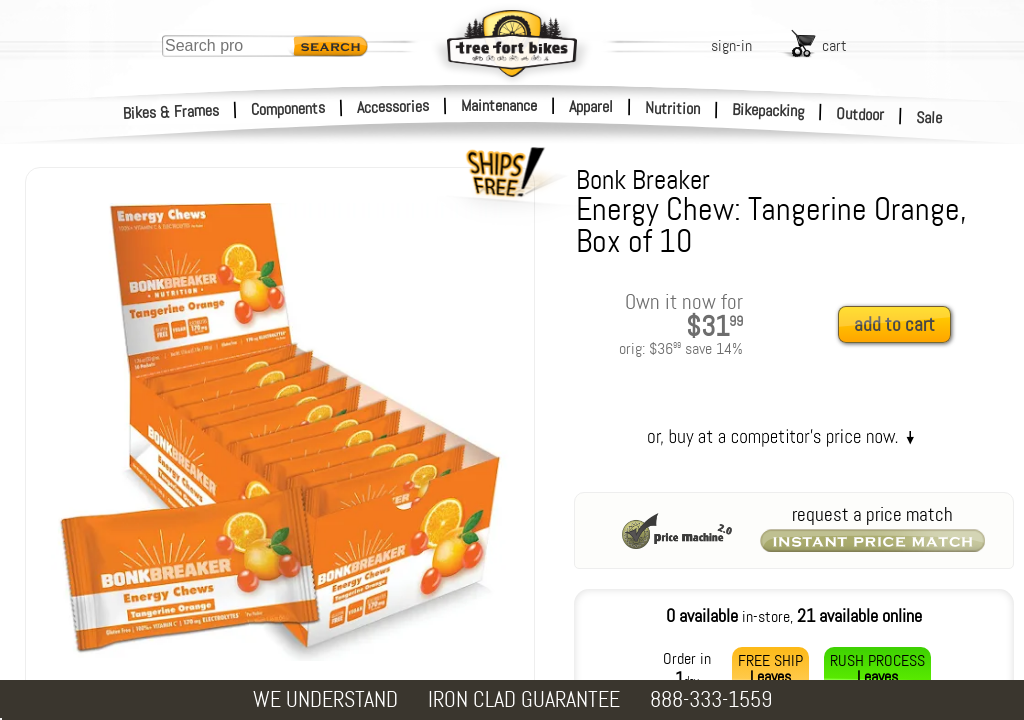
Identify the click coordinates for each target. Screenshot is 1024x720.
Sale (929, 118)
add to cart (894, 324)
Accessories (393, 106)
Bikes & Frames (171, 112)
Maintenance (499, 105)
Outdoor (860, 114)
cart (834, 45)
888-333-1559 (711, 699)
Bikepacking (768, 110)
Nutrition (672, 108)
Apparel (591, 106)
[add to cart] (900, 325)
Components (288, 108)
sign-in (731, 45)
